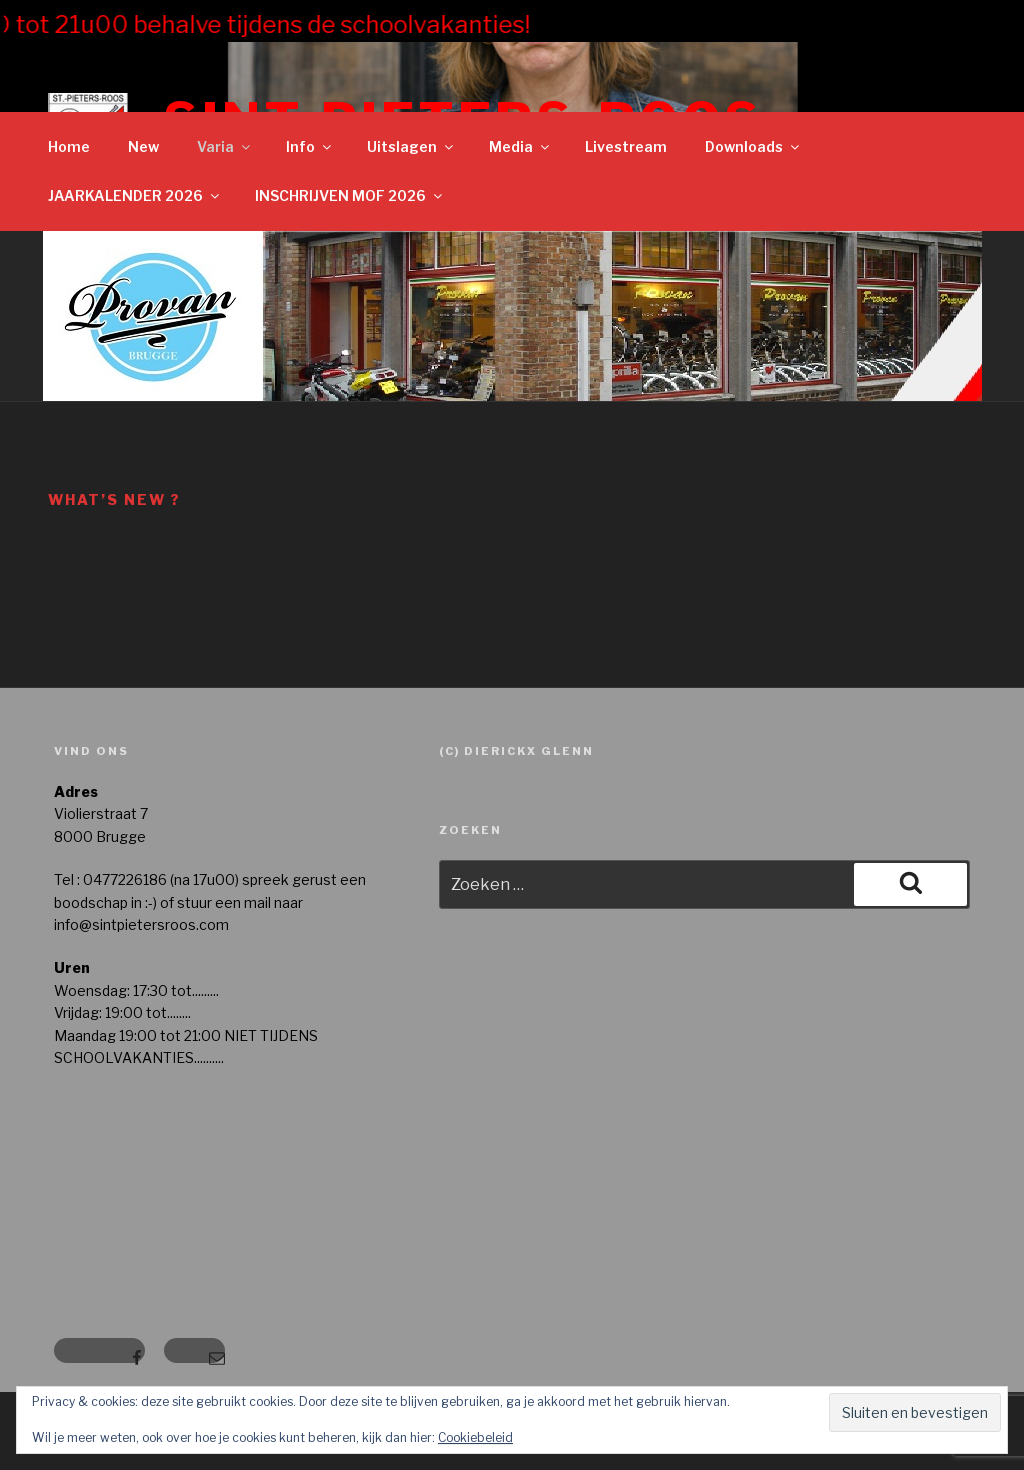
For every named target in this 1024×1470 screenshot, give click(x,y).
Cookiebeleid (475, 1437)
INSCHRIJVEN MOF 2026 (350, 195)
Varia (225, 146)
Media (520, 146)
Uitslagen (411, 146)
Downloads (753, 146)
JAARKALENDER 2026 (135, 195)
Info (310, 146)
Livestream (626, 146)
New (143, 146)
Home (69, 146)
